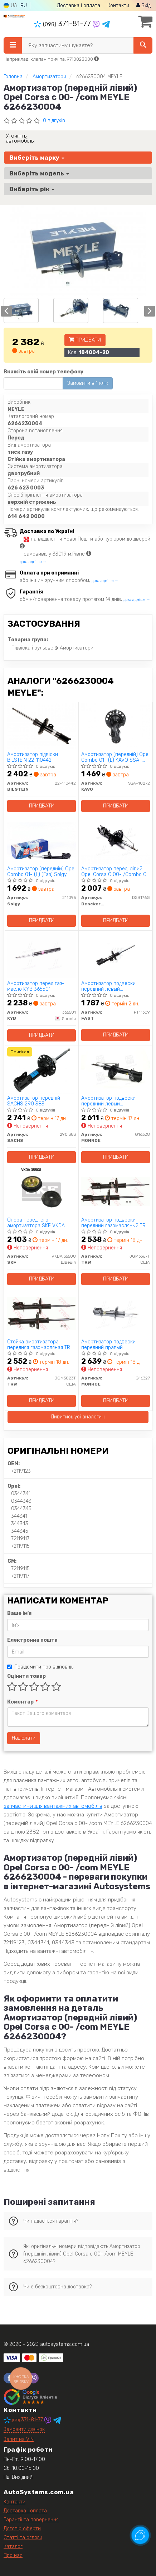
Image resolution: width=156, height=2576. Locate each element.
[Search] (142, 45)
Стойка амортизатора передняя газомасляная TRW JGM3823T (40, 1344)
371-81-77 (63, 23)
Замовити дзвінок (24, 2429)
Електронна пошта (32, 1640)
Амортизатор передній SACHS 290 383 (33, 1101)
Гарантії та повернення (31, 2520)
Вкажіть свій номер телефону (43, 372)
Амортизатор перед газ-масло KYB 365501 (35, 986)
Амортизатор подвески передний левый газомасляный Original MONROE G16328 (108, 1101)
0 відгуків (54, 121)
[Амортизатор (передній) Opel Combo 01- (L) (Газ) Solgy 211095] (41, 840)
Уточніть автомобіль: (20, 138)
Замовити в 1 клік (87, 383)
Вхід (143, 6)
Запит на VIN (19, 2439)
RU (23, 6)
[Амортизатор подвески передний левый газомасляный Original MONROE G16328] (115, 1069)
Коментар (22, 1702)
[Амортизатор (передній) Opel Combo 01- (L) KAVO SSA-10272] (115, 726)
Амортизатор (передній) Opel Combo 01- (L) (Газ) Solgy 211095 (41, 871)
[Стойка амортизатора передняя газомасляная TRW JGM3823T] (41, 1313)
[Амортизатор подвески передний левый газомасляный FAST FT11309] (115, 955)
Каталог (13, 2546)
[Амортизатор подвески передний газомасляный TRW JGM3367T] (115, 1191)
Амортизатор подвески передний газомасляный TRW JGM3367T (115, 1222)
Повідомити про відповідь (40, 1667)
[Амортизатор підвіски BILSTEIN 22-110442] (41, 726)
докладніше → (33, 562)
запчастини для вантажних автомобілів (53, 1806)
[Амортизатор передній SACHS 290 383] (41, 1069)
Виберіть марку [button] (36, 157)
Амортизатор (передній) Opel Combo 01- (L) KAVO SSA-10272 (115, 757)
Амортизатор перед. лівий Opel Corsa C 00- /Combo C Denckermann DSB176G (113, 871)
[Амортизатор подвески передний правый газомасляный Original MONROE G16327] (115, 1313)
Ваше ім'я (19, 1613)
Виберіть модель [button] (39, 173)
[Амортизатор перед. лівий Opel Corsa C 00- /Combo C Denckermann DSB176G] (115, 840)
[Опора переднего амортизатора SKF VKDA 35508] (41, 1191)
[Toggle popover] (140, 2535)
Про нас (13, 2555)
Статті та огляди (23, 2538)
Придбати (85, 340)
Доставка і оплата (78, 6)
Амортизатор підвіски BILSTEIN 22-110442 (32, 757)
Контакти (118, 6)
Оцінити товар (26, 1676)
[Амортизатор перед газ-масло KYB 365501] (41, 955)
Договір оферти (22, 2529)
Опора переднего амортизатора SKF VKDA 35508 (36, 1222)
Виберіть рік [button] (31, 189)
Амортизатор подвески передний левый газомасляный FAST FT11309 (114, 986)
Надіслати (23, 1738)
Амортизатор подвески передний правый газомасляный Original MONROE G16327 (108, 1344)
